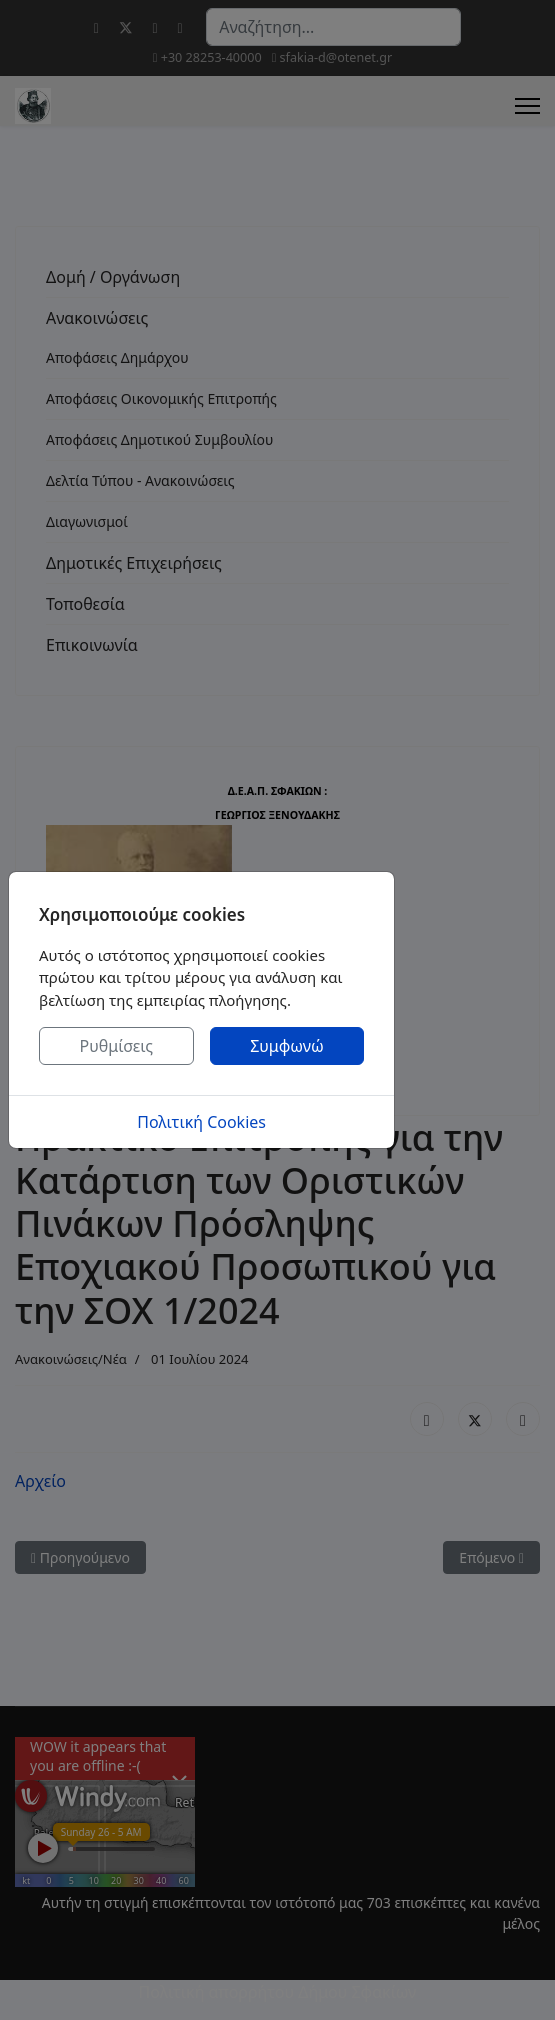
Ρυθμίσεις (117, 1046)
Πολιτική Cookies (201, 1122)
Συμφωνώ (287, 1046)
